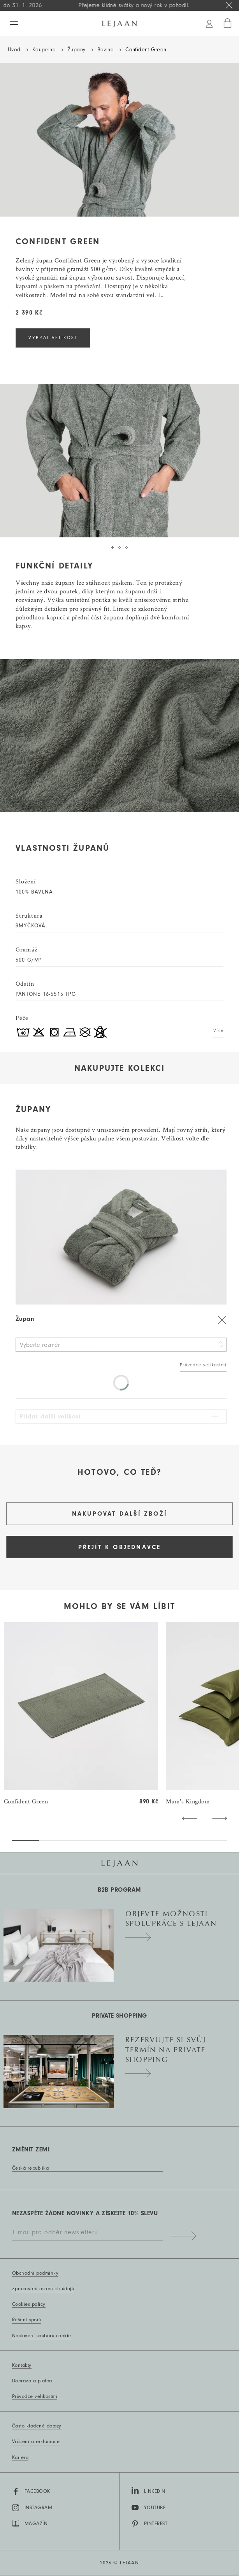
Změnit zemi (30, 2149)
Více (218, 1030)
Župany (76, 50)
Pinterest (149, 2523)
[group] (81, 1714)
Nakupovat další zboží (119, 1513)
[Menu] (14, 23)
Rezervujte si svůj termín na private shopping (165, 2053)
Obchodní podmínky (35, 2273)
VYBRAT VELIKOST (52, 337)
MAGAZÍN (29, 2523)
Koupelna (44, 50)
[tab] (112, 547)
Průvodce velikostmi (203, 1365)
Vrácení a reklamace (36, 2441)
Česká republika (30, 2168)
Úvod (14, 50)
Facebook (31, 2491)
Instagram (32, 2507)
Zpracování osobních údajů (43, 2288)
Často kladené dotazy (37, 2426)
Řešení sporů (26, 2319)
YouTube (148, 2507)
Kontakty (22, 2365)
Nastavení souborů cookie (41, 2335)
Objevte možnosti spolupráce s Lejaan (171, 1922)
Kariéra (20, 2457)
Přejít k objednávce (119, 1547)
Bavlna (105, 50)
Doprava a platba (32, 2381)
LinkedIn (148, 2490)
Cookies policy (29, 2304)
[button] (189, 1818)
